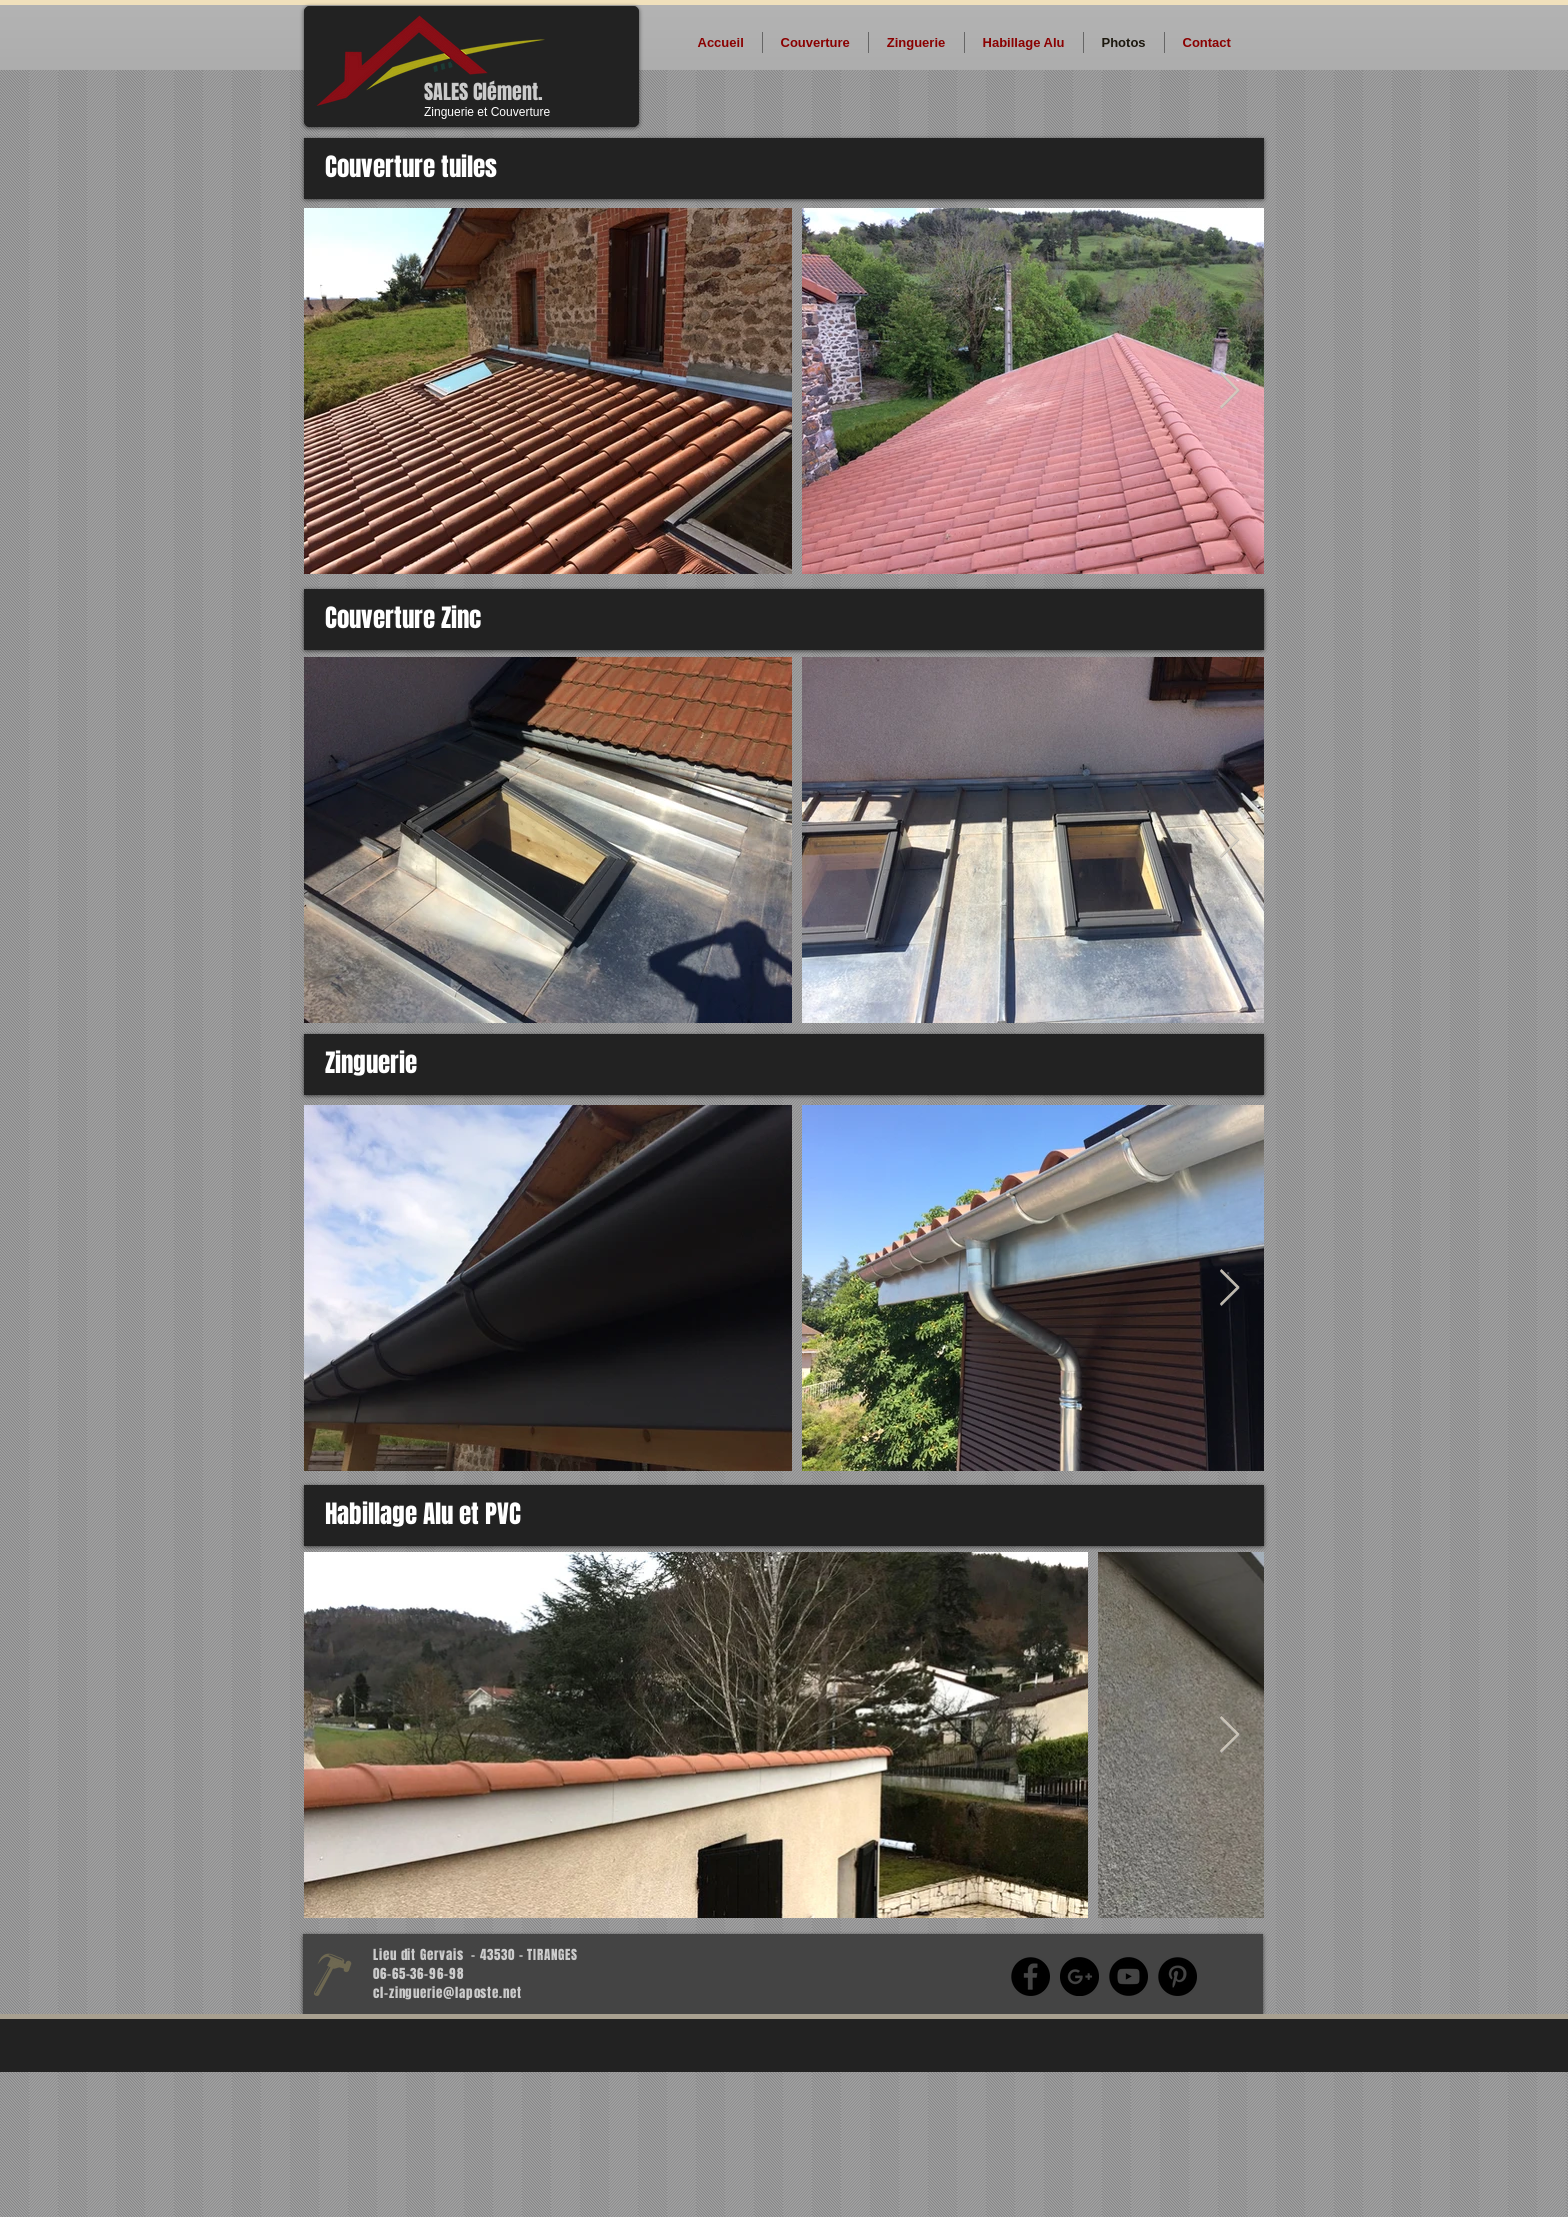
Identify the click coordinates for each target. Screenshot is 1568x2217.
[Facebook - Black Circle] (1030, 1976)
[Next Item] (1229, 391)
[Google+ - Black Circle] (1079, 1976)
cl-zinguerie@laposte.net (447, 1992)
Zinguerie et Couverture (487, 112)
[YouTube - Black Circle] (1128, 1976)
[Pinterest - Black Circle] (1177, 1976)
